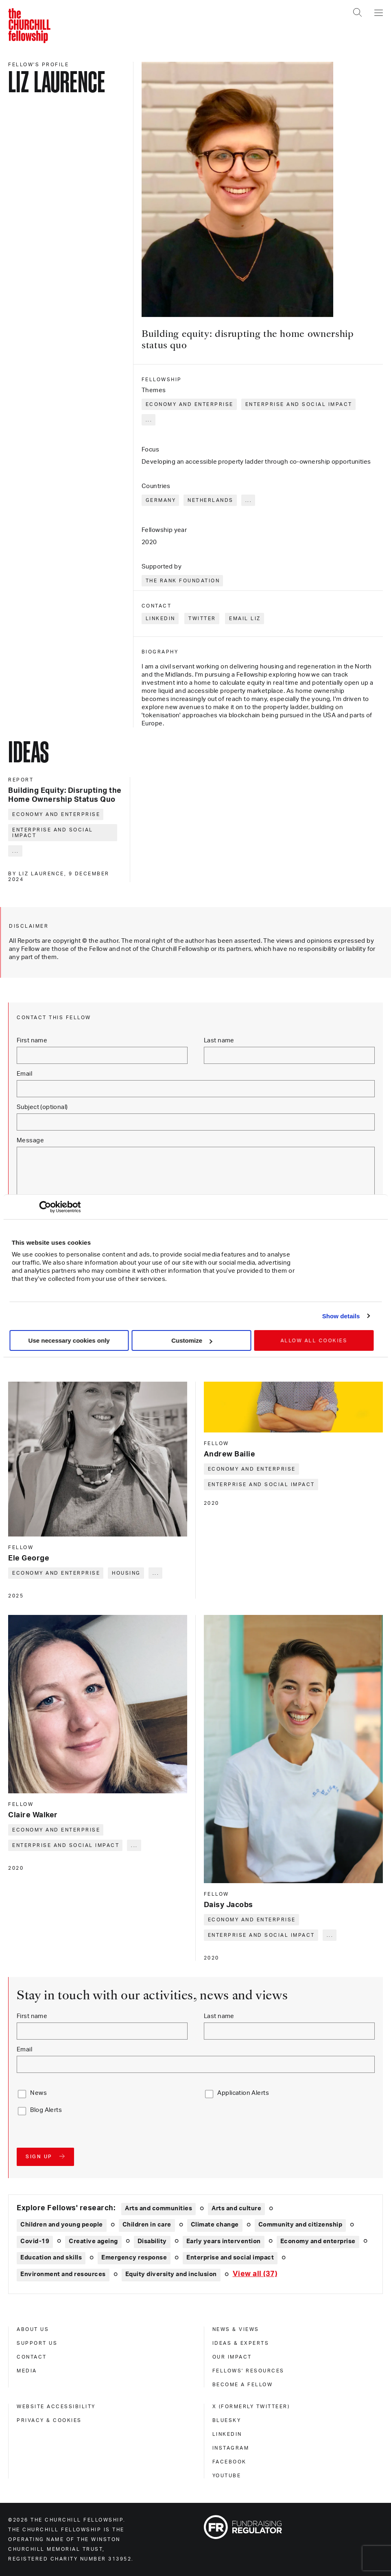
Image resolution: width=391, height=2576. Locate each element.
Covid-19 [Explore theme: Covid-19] (34, 2241)
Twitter (202, 618)
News (38, 2093)
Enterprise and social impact (298, 404)
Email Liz (245, 618)
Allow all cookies (313, 1340)
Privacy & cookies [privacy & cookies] (49, 2420)
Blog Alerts (46, 2110)
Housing (126, 1573)
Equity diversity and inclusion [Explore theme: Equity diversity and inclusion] (171, 2274)
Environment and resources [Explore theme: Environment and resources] (63, 2274)
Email (24, 1074)
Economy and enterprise (190, 404)
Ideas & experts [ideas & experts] (240, 2343)
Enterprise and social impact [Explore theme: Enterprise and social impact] (230, 2258)
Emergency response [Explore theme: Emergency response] (134, 2258)
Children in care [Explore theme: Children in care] (146, 2225)
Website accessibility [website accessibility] (56, 2406)
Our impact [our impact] (232, 2357)
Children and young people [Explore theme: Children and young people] (61, 2225)
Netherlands (211, 500)
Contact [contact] (32, 2357)
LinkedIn (160, 618)
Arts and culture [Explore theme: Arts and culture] (236, 2208)
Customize (191, 1340)
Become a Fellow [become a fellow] (242, 2384)
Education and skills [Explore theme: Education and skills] (51, 2258)
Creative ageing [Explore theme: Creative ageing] (93, 2241)
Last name (219, 1040)
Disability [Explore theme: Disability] (152, 2241)
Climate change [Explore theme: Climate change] (215, 2225)
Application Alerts (243, 2093)
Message (30, 1140)
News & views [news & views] (235, 2329)
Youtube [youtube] (226, 2475)
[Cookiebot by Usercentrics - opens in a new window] (45, 1207)
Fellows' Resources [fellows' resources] (248, 2370)
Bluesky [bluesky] (226, 2420)
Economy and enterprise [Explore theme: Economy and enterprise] (318, 2241)
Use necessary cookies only (69, 1340)
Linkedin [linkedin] (227, 2434)
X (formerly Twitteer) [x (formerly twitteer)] (251, 2406)
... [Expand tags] (149, 419)
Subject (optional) (42, 1107)
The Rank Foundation (183, 580)
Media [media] (27, 2370)
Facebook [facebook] (229, 2461)
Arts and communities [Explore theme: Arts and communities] (158, 2208)
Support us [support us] (37, 2343)
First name (32, 1040)
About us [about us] (33, 2329)
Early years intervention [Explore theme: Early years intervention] (223, 2241)
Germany (161, 500)
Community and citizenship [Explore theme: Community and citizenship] (300, 2225)
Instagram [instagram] (230, 2448)
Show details (341, 1316)
